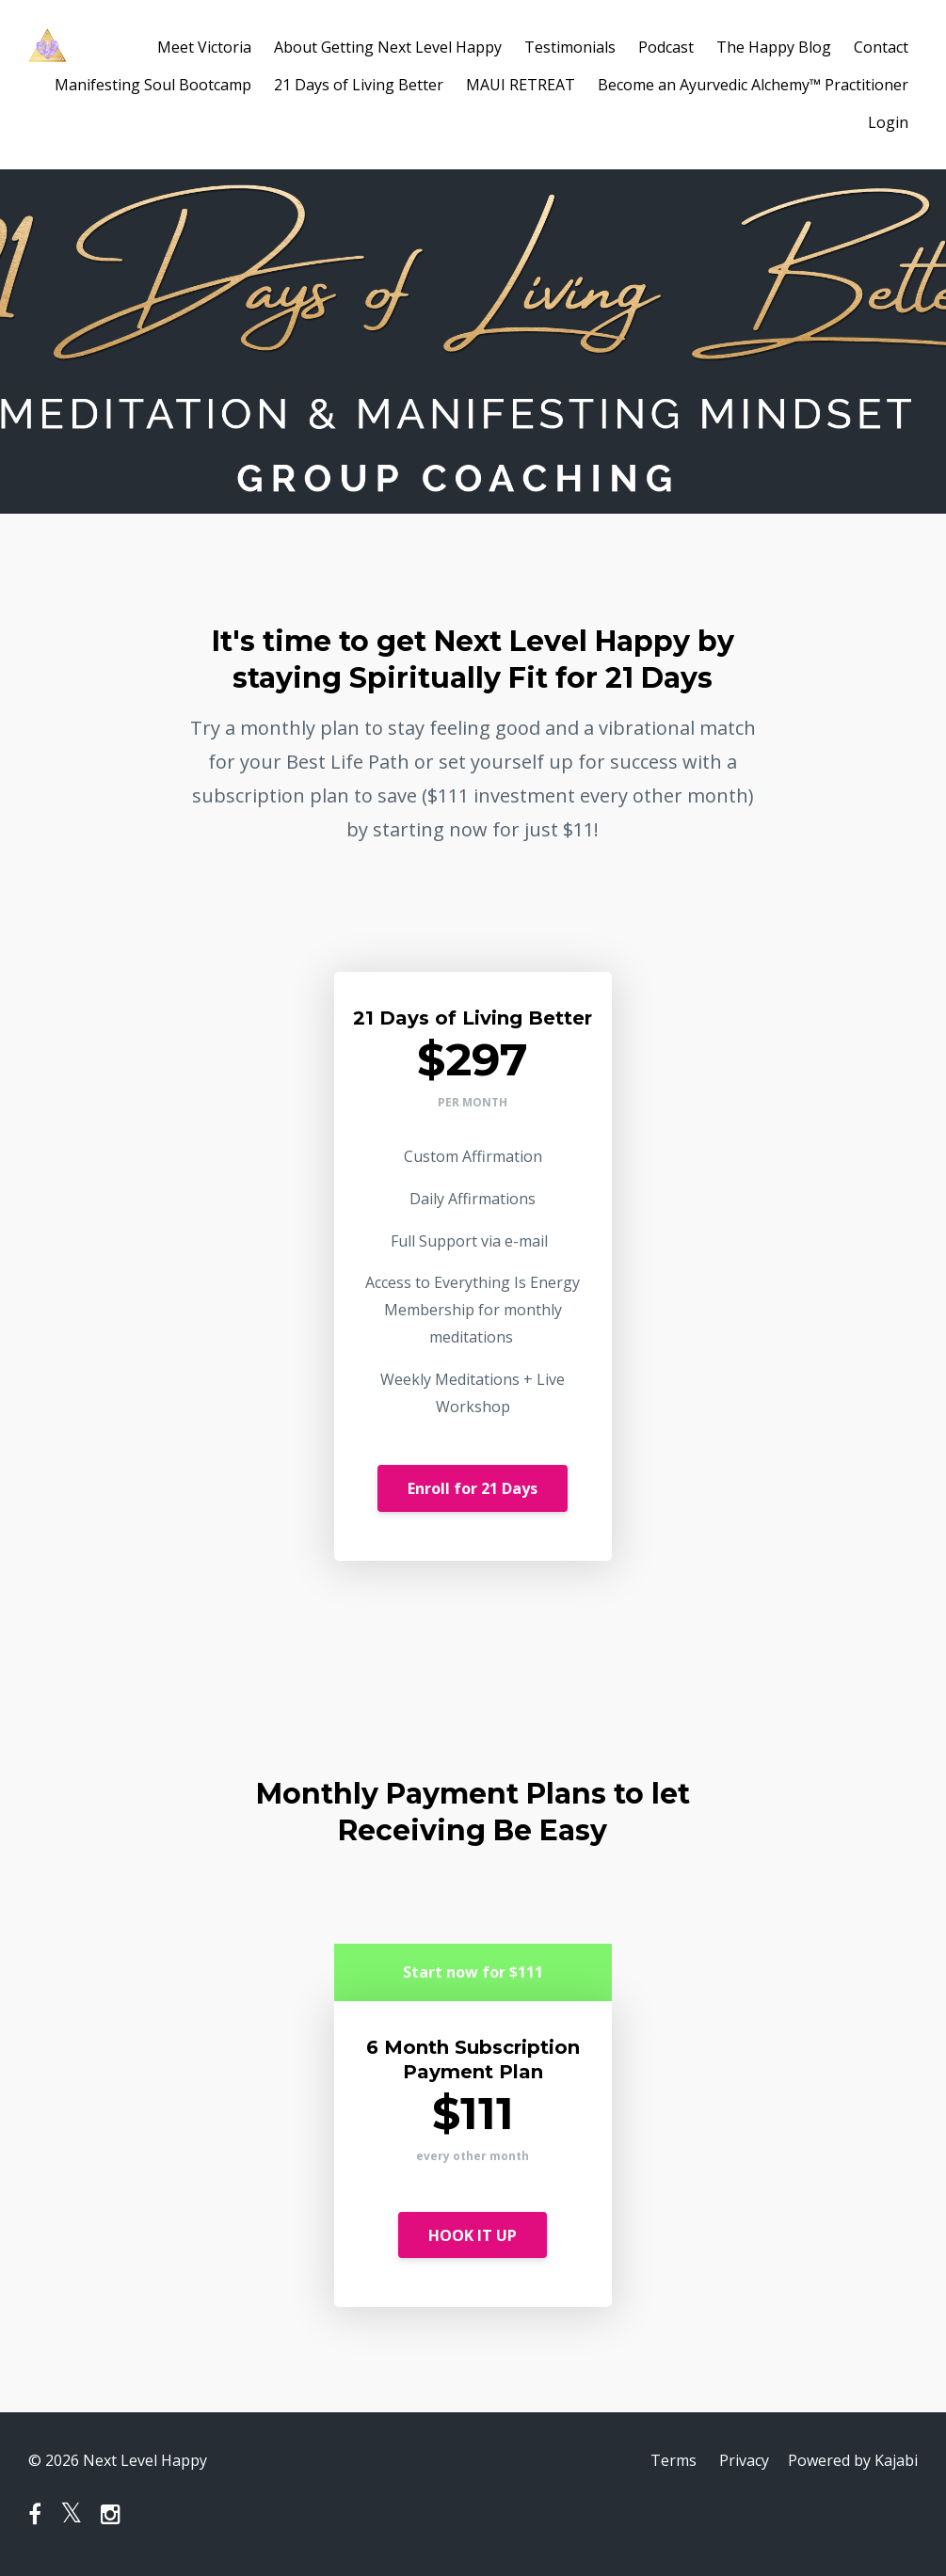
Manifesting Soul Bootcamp (153, 84)
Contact (881, 47)
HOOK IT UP (472, 2235)
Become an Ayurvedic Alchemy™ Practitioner (753, 84)
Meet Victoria (204, 47)
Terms (673, 2460)
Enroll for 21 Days (472, 1488)
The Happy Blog (773, 47)
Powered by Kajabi (853, 2460)
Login (888, 122)
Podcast (666, 47)
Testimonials (570, 47)
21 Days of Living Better (358, 84)
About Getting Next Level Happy (388, 47)
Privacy (744, 2460)
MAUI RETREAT (520, 84)
